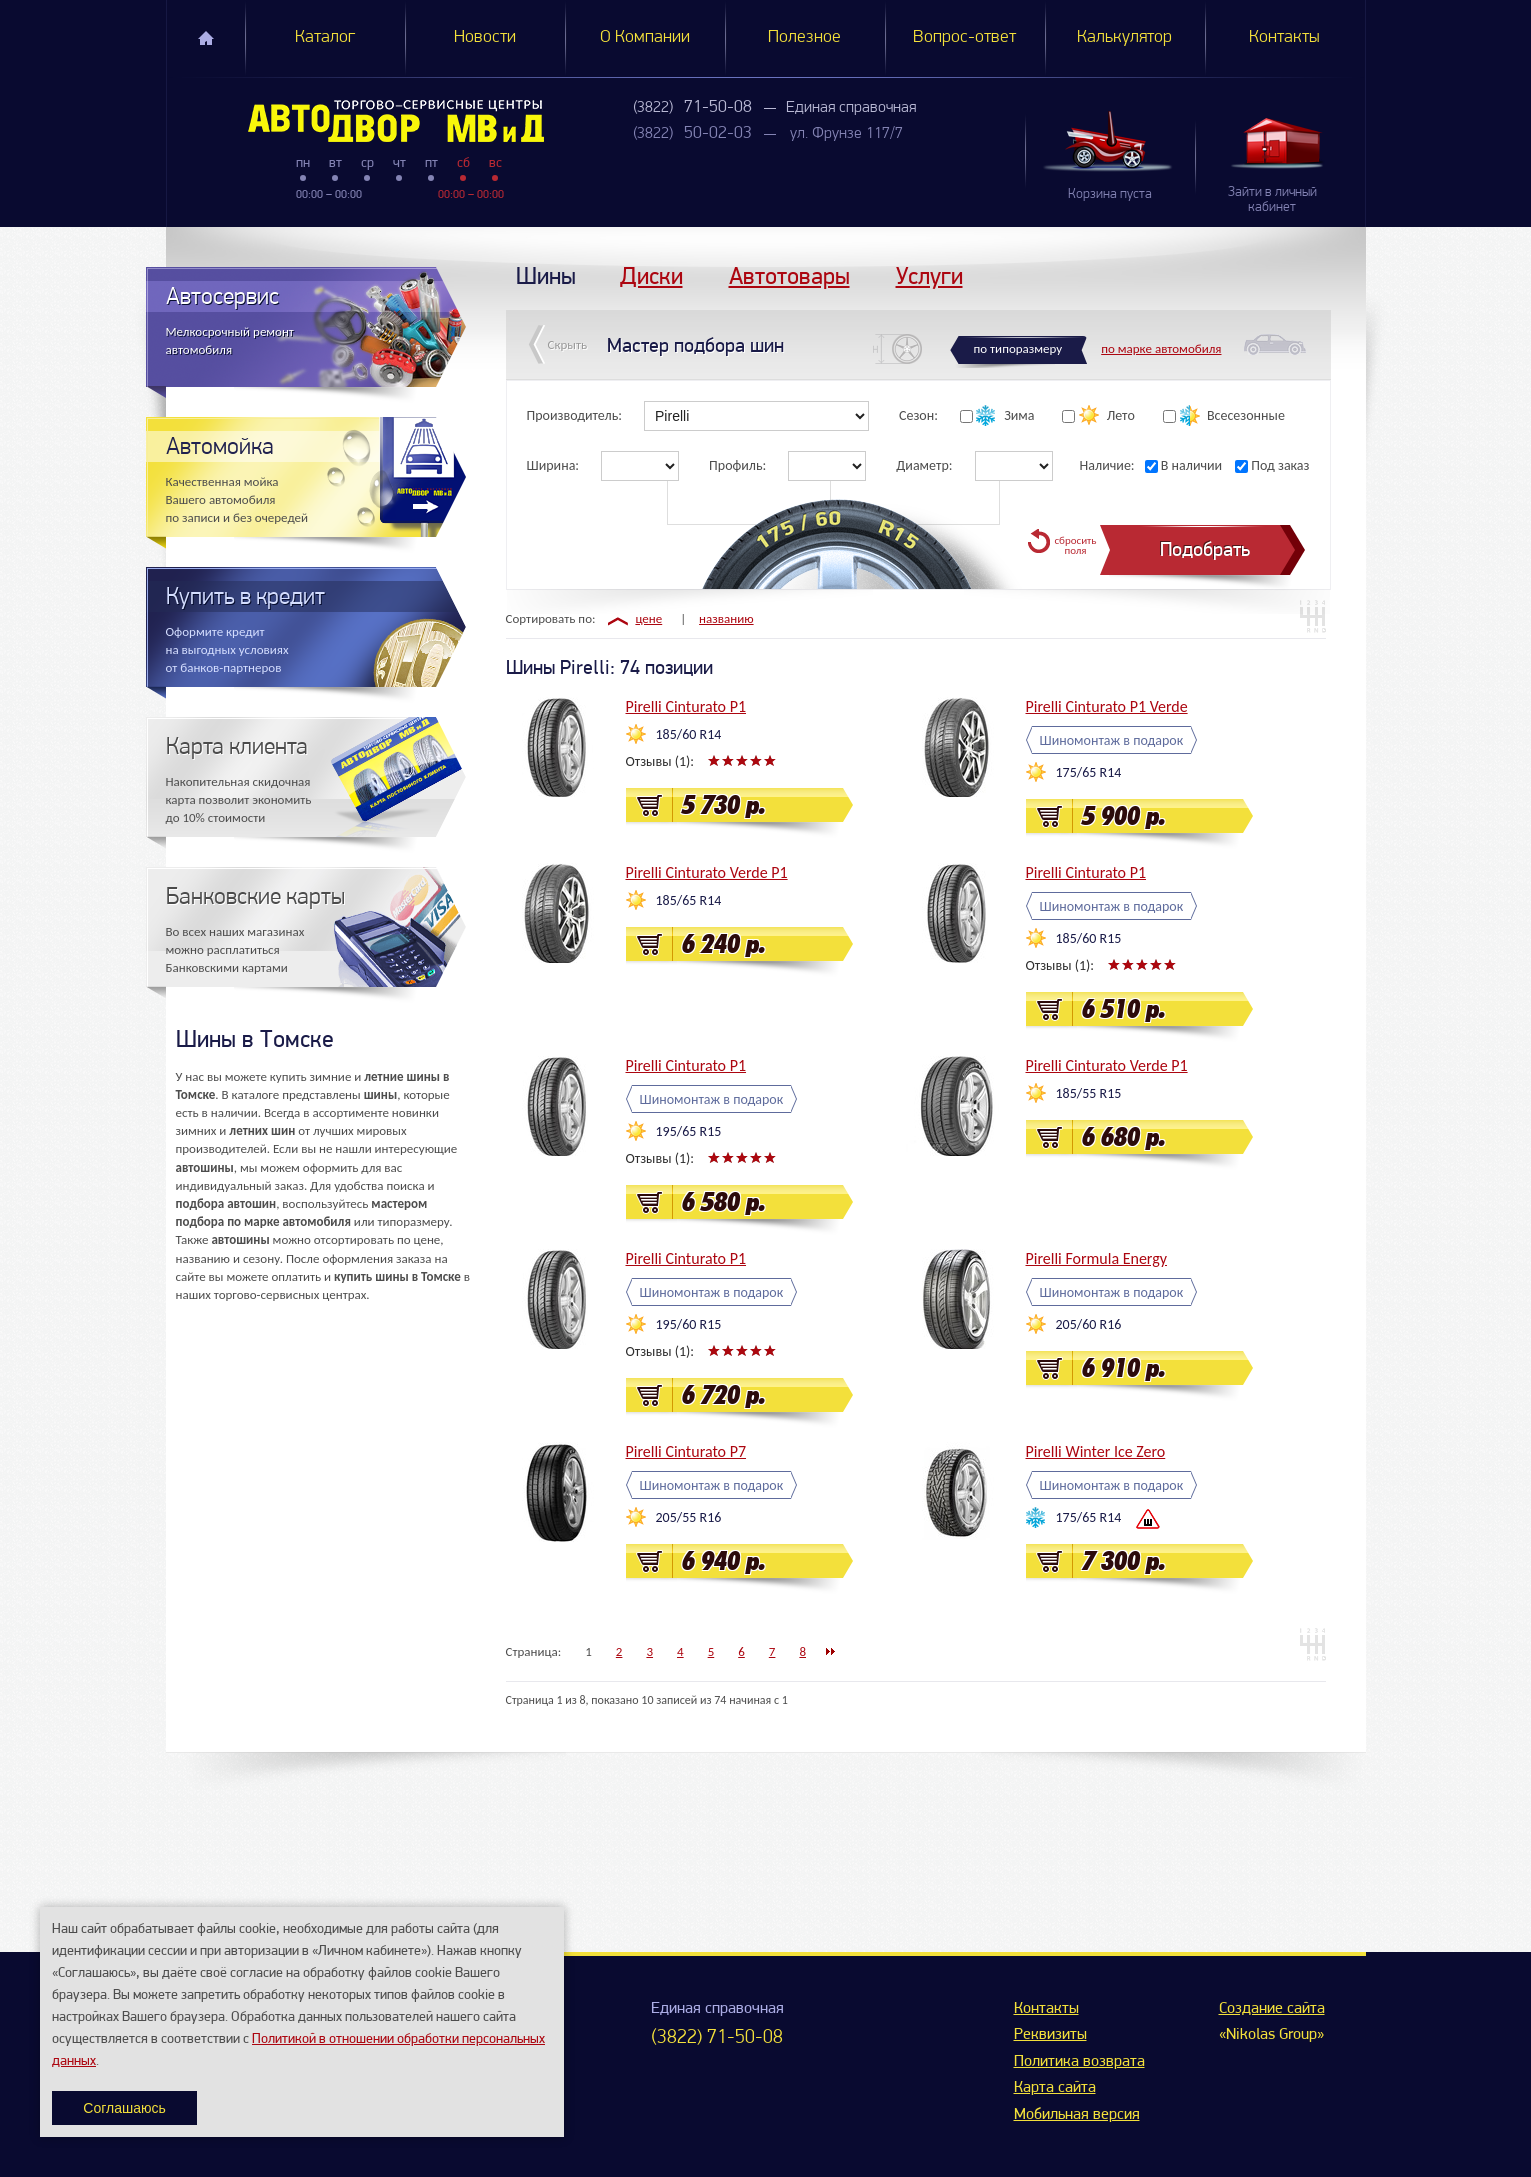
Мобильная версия (1077, 2115)
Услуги (929, 275)
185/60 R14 (689, 734)
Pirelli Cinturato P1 (686, 706)
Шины (546, 275)
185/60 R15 (1089, 938)
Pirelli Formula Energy (1097, 1258)
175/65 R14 (1089, 772)
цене (648, 618)
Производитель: (575, 415)
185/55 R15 (1089, 1093)
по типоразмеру (1018, 348)
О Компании (645, 37)
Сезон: (918, 415)
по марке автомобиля (1161, 348)
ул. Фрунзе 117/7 (846, 134)
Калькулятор (1124, 37)
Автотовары (789, 275)
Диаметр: (924, 465)
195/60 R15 (689, 1324)
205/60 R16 (1089, 1324)
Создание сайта (1272, 2009)
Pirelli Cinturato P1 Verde (1107, 706)
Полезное (804, 37)
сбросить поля (1075, 545)
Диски (651, 275)
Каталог (325, 37)
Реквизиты (1050, 2035)
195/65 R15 (689, 1131)
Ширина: (553, 465)
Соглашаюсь (124, 2108)
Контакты (1284, 37)
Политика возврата (1079, 2062)
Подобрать (1205, 549)
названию (726, 618)
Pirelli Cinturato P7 (686, 1451)
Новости (485, 37)
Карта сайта (1055, 2088)
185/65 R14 (689, 900)
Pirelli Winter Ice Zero (1096, 1451)
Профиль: (737, 465)
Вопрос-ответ (964, 37)
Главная (206, 38)
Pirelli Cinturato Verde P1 (707, 872)
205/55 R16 (689, 1517)
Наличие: (1107, 465)
